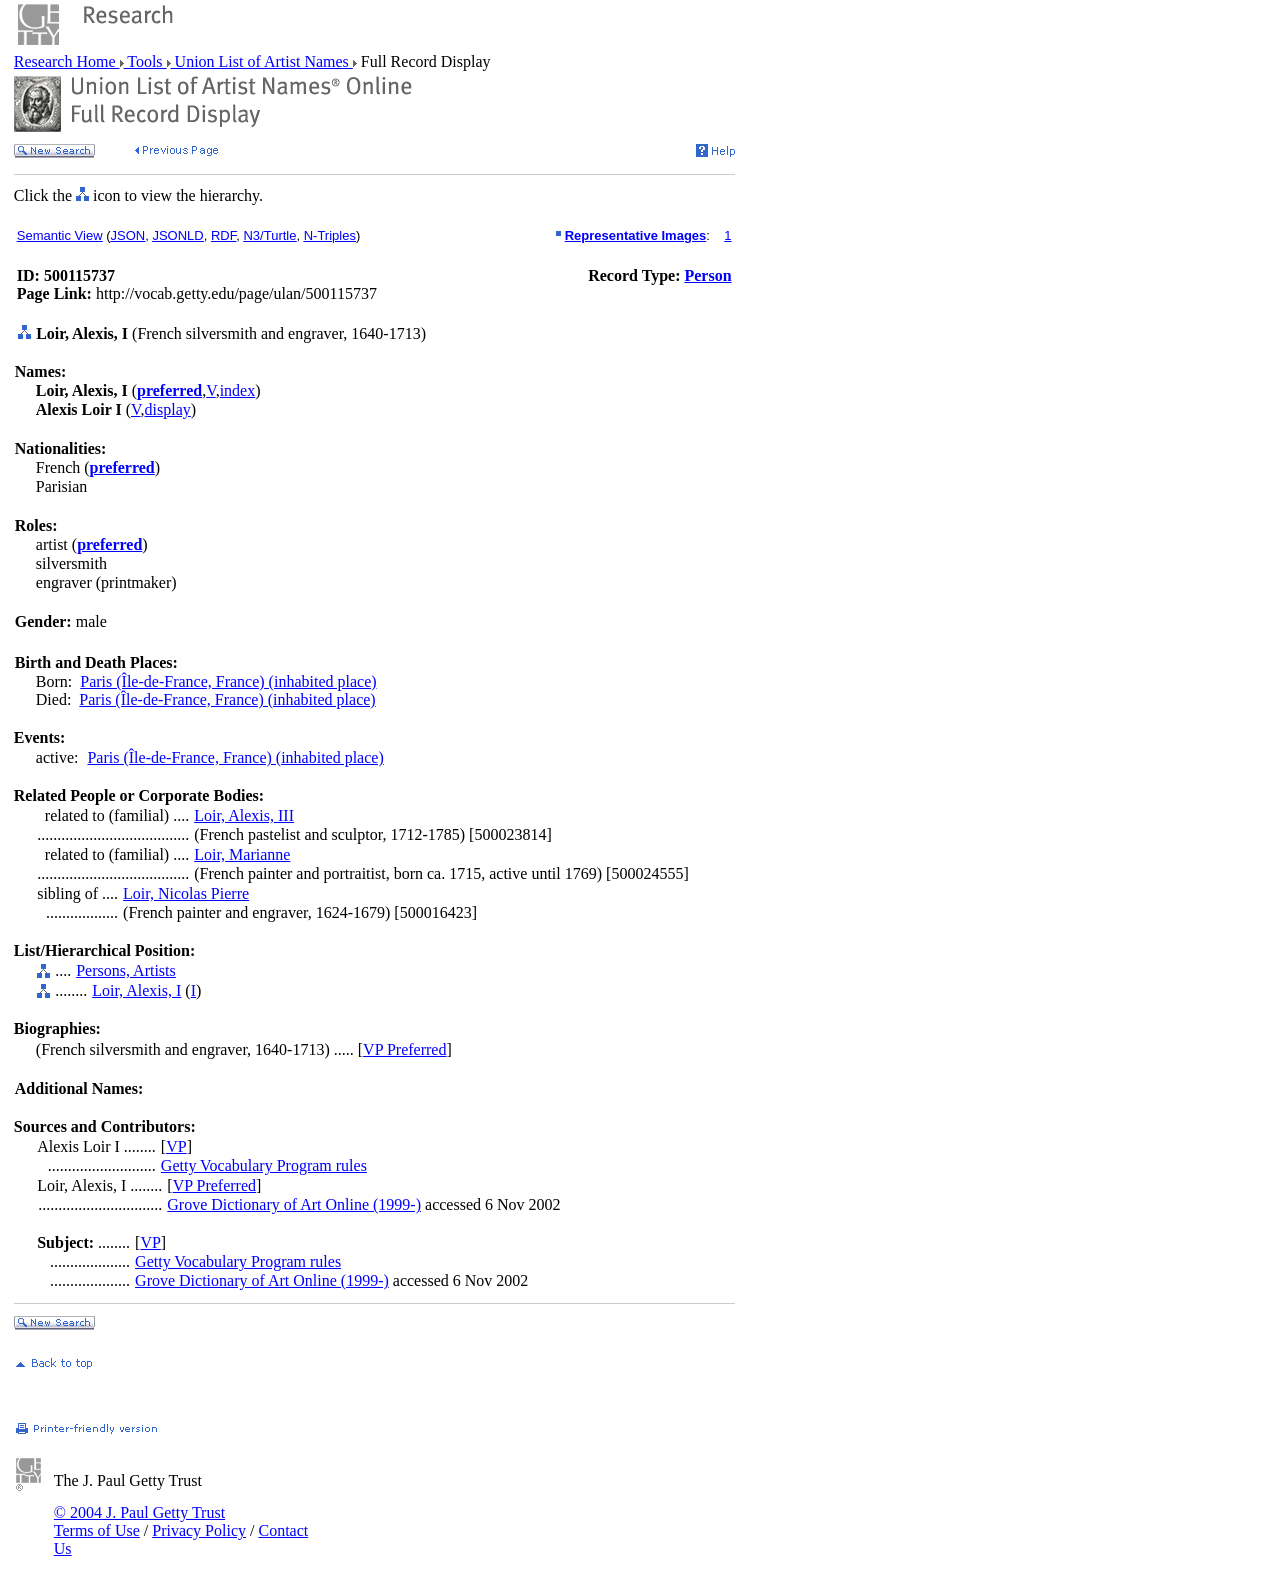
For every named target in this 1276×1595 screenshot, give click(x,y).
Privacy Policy (199, 1530)
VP (176, 1146)
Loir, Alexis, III (244, 815)
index (238, 390)
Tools (145, 61)
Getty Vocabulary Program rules (264, 1165)
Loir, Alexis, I (136, 990)
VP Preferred (404, 1049)
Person (707, 275)
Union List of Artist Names (262, 61)
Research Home (67, 61)
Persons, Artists (126, 970)
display (168, 409)
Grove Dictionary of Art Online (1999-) (294, 1204)
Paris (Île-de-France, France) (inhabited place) (228, 681)
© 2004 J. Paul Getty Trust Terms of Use (139, 1521)
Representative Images (636, 235)
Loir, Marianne (242, 854)
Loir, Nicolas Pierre (186, 893)
